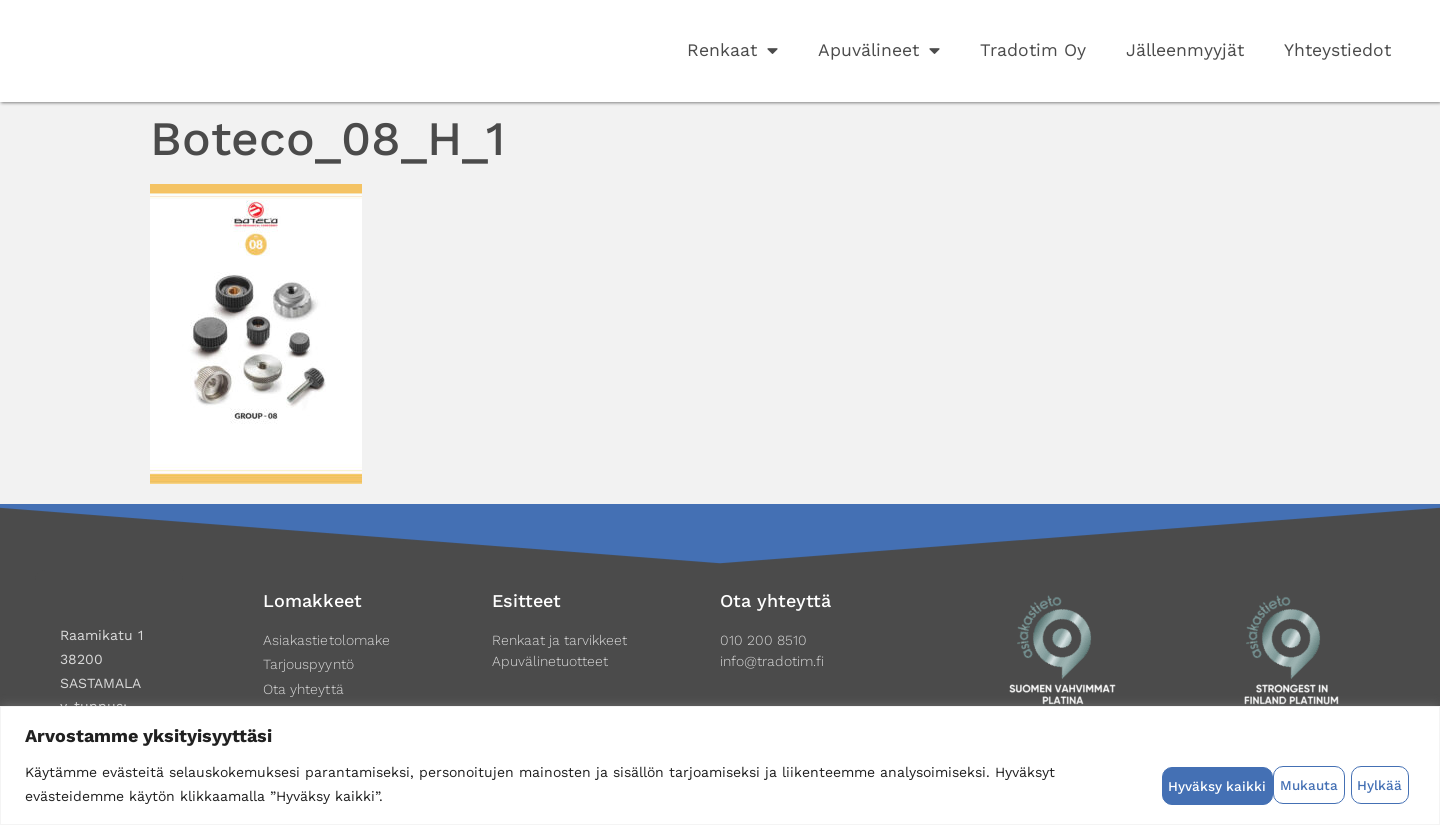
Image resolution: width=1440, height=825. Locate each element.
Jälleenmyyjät (1185, 50)
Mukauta (1195, 784)
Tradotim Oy (1033, 50)
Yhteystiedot (1337, 50)
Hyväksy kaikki (1359, 784)
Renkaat (732, 51)
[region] (720, 765)
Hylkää (1267, 784)
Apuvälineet (879, 51)
